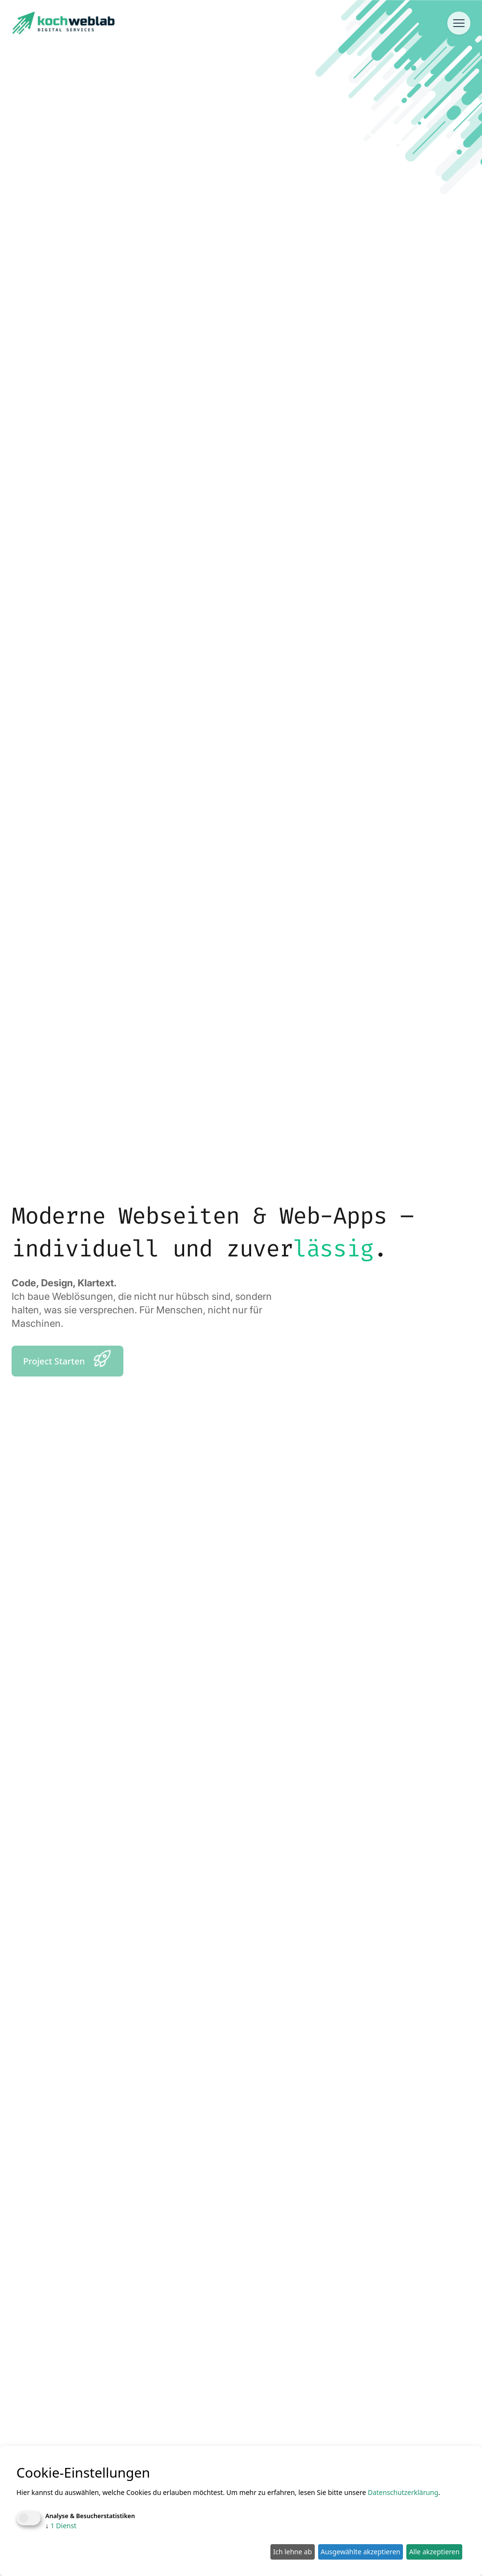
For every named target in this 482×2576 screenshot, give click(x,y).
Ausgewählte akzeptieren (360, 2551)
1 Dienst (60, 2525)
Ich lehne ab (292, 2551)
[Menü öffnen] (458, 23)
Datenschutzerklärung (403, 2492)
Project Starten (67, 1358)
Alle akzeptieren (434, 2551)
